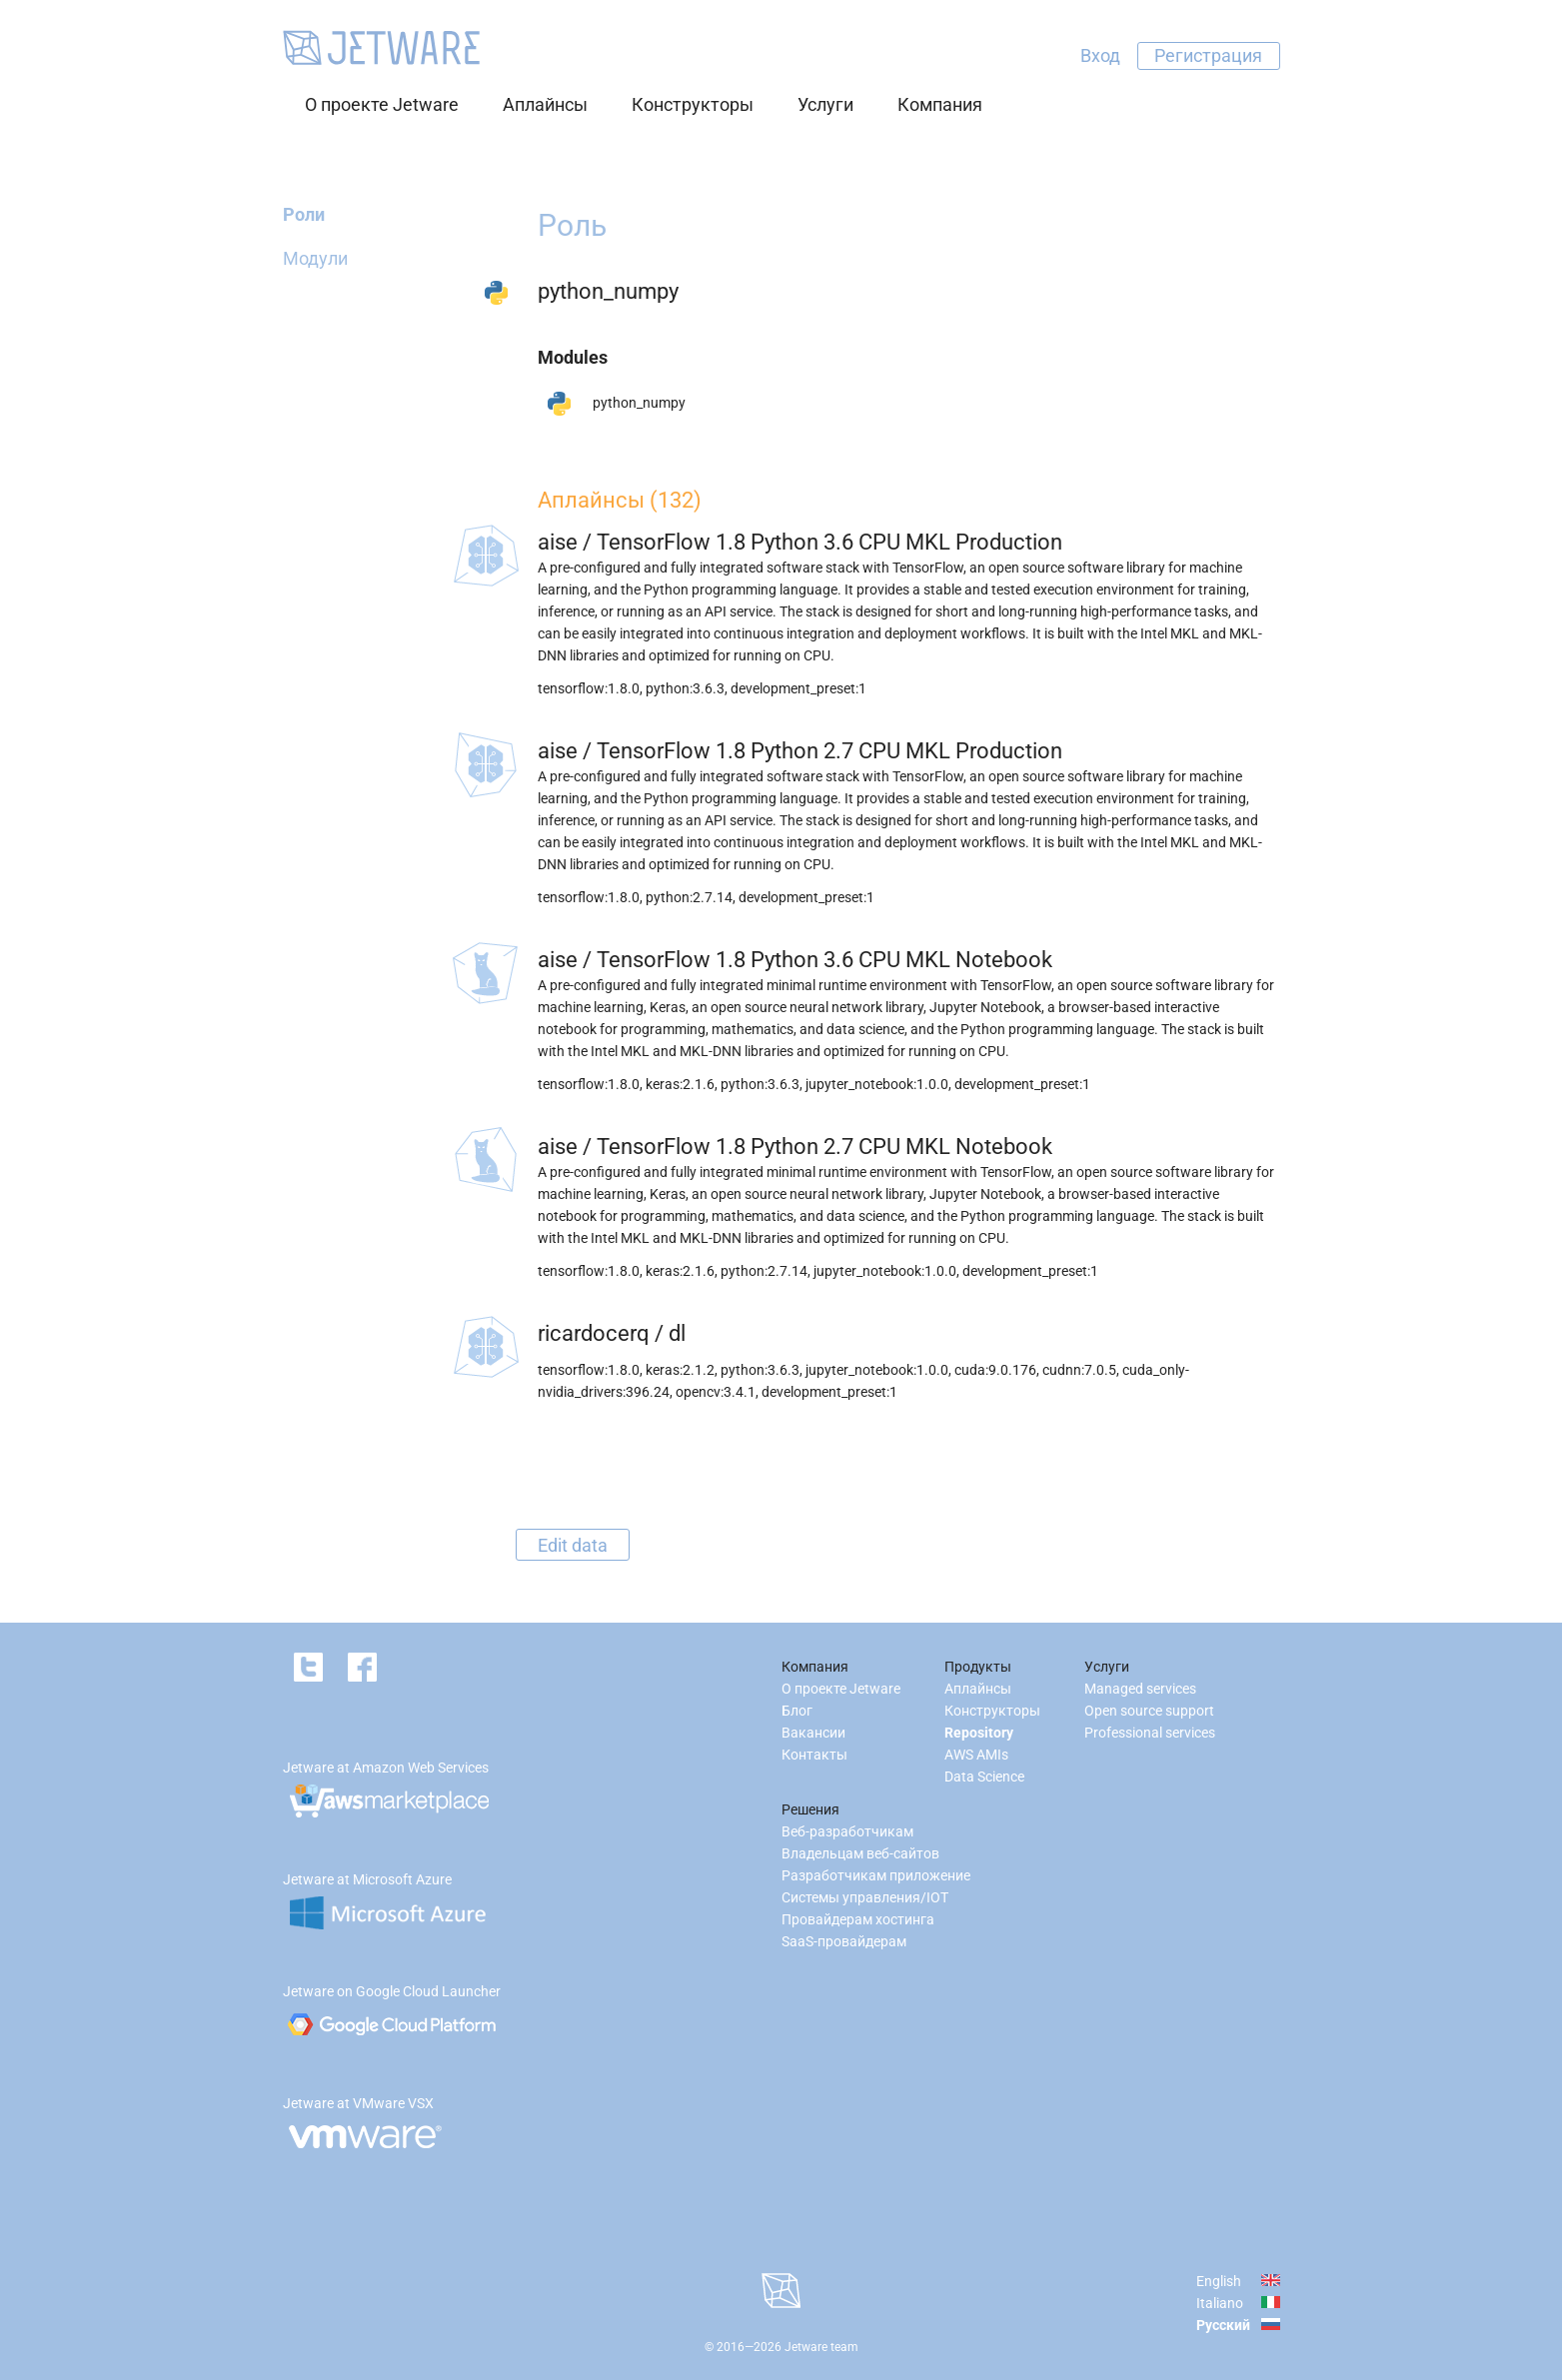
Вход (1100, 55)
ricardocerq (594, 1333)
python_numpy (639, 403)
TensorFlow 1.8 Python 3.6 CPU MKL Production (829, 542)
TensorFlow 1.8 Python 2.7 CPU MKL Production (829, 750)
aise (558, 542)
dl (677, 1333)
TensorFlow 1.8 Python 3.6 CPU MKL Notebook (824, 959)
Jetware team (821, 2347)
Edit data (573, 1544)
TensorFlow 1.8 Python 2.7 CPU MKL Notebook (824, 1146)
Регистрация (1208, 55)
